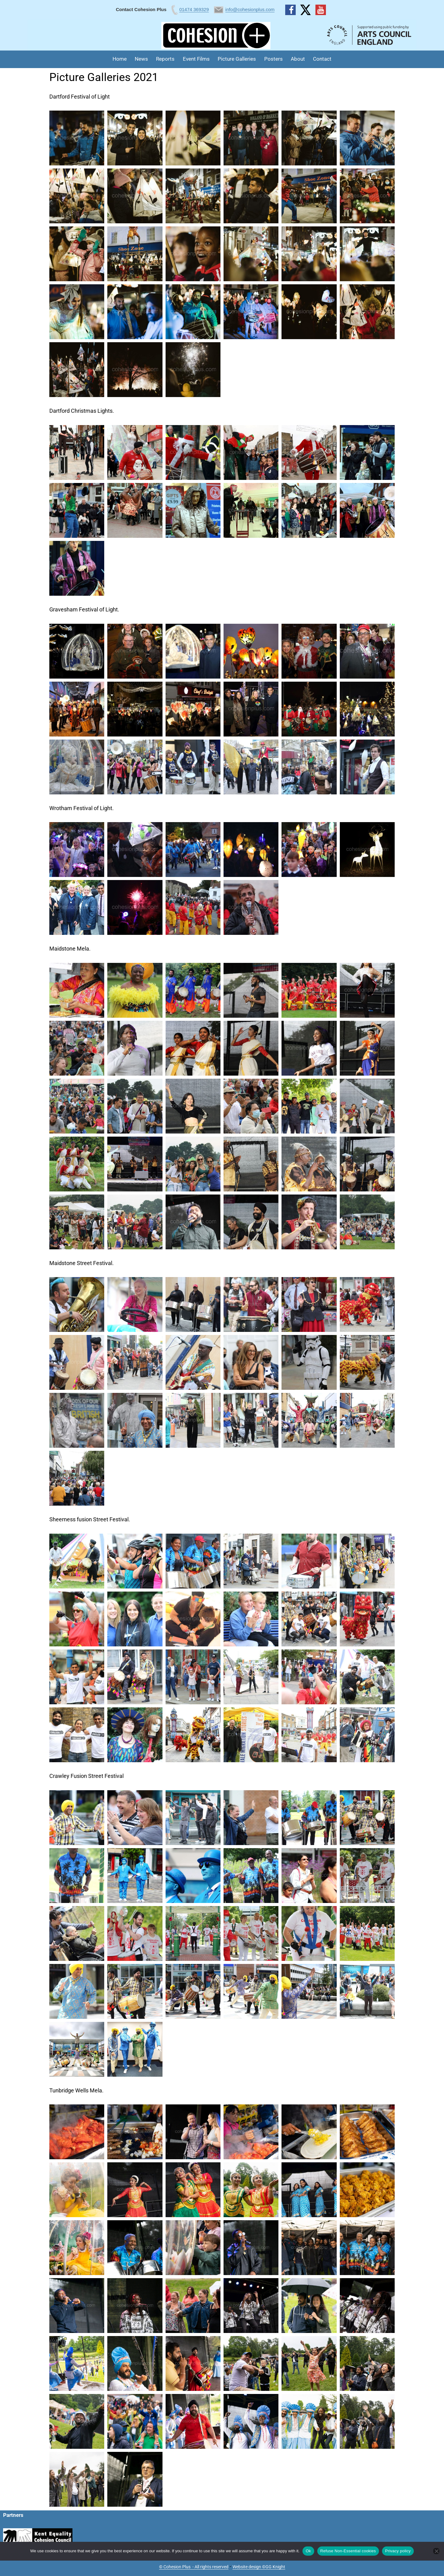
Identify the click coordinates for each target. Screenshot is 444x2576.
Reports (165, 59)
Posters (273, 59)
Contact (322, 59)
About (298, 59)
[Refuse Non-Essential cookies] (436, 2551)
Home (120, 59)
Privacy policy (398, 2551)
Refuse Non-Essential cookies (348, 2551)
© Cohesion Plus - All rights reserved (193, 2566)
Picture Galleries (237, 59)
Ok (308, 2551)
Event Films (196, 59)
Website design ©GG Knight (258, 2566)
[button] (76, 138)
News (141, 59)
